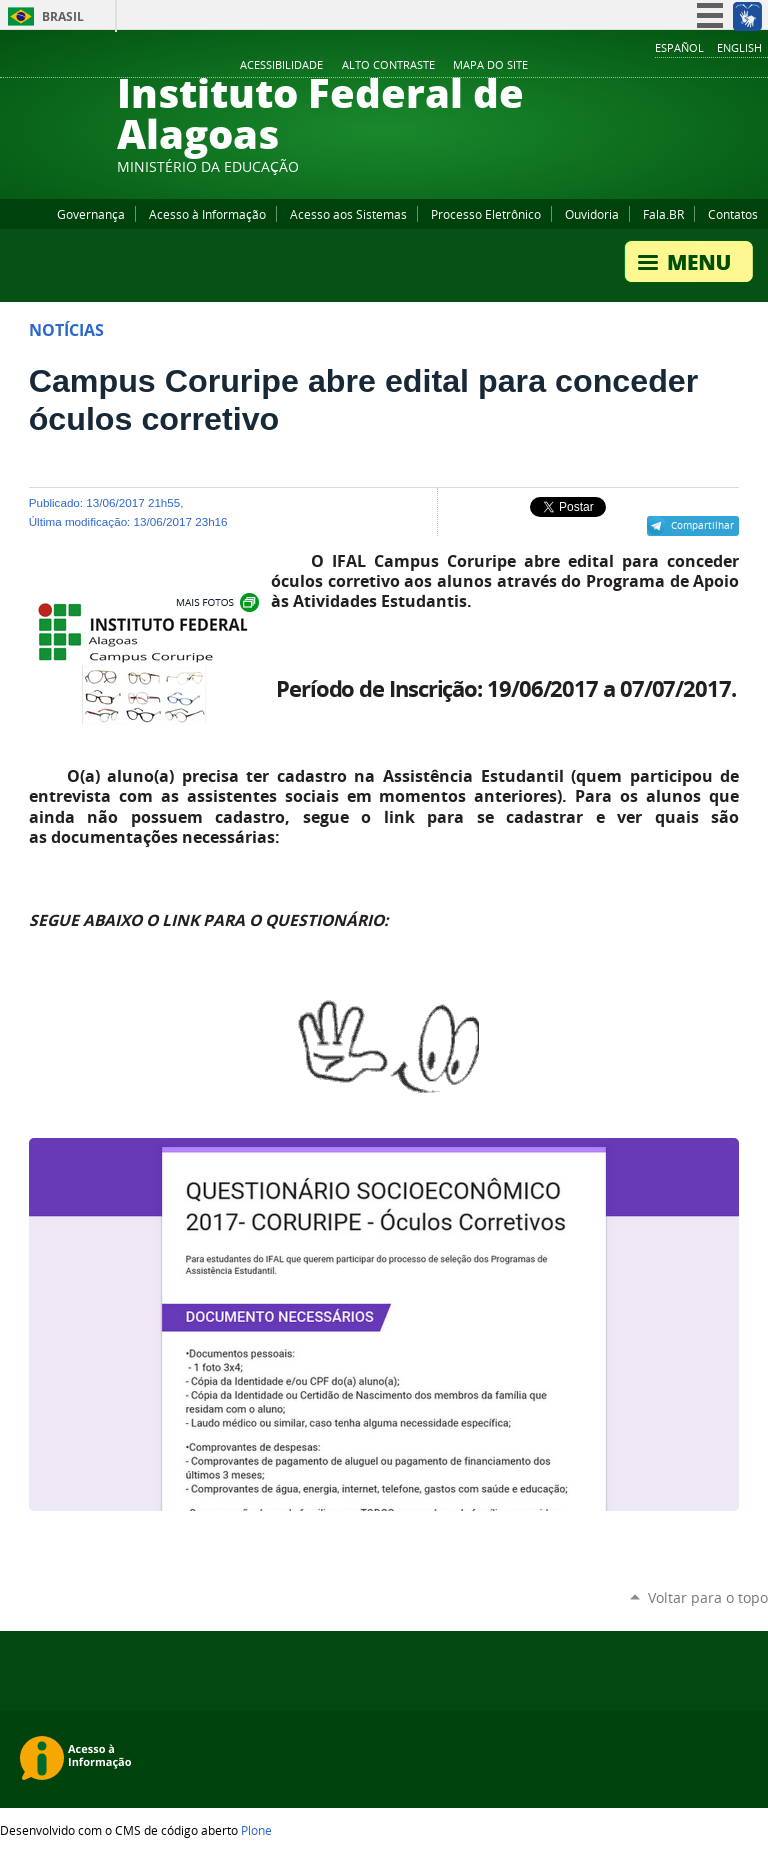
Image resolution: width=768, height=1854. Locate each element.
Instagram (708, 66)
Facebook (658, 66)
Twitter (733, 66)
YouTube (683, 66)
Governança (91, 214)
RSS (758, 66)
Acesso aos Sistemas (348, 214)
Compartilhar (702, 525)
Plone (256, 1830)
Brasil (63, 16)
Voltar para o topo (708, 1597)
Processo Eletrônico (486, 214)
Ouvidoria (592, 214)
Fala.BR (663, 214)
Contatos (733, 214)
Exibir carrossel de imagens (216, 602)
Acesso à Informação (207, 214)
